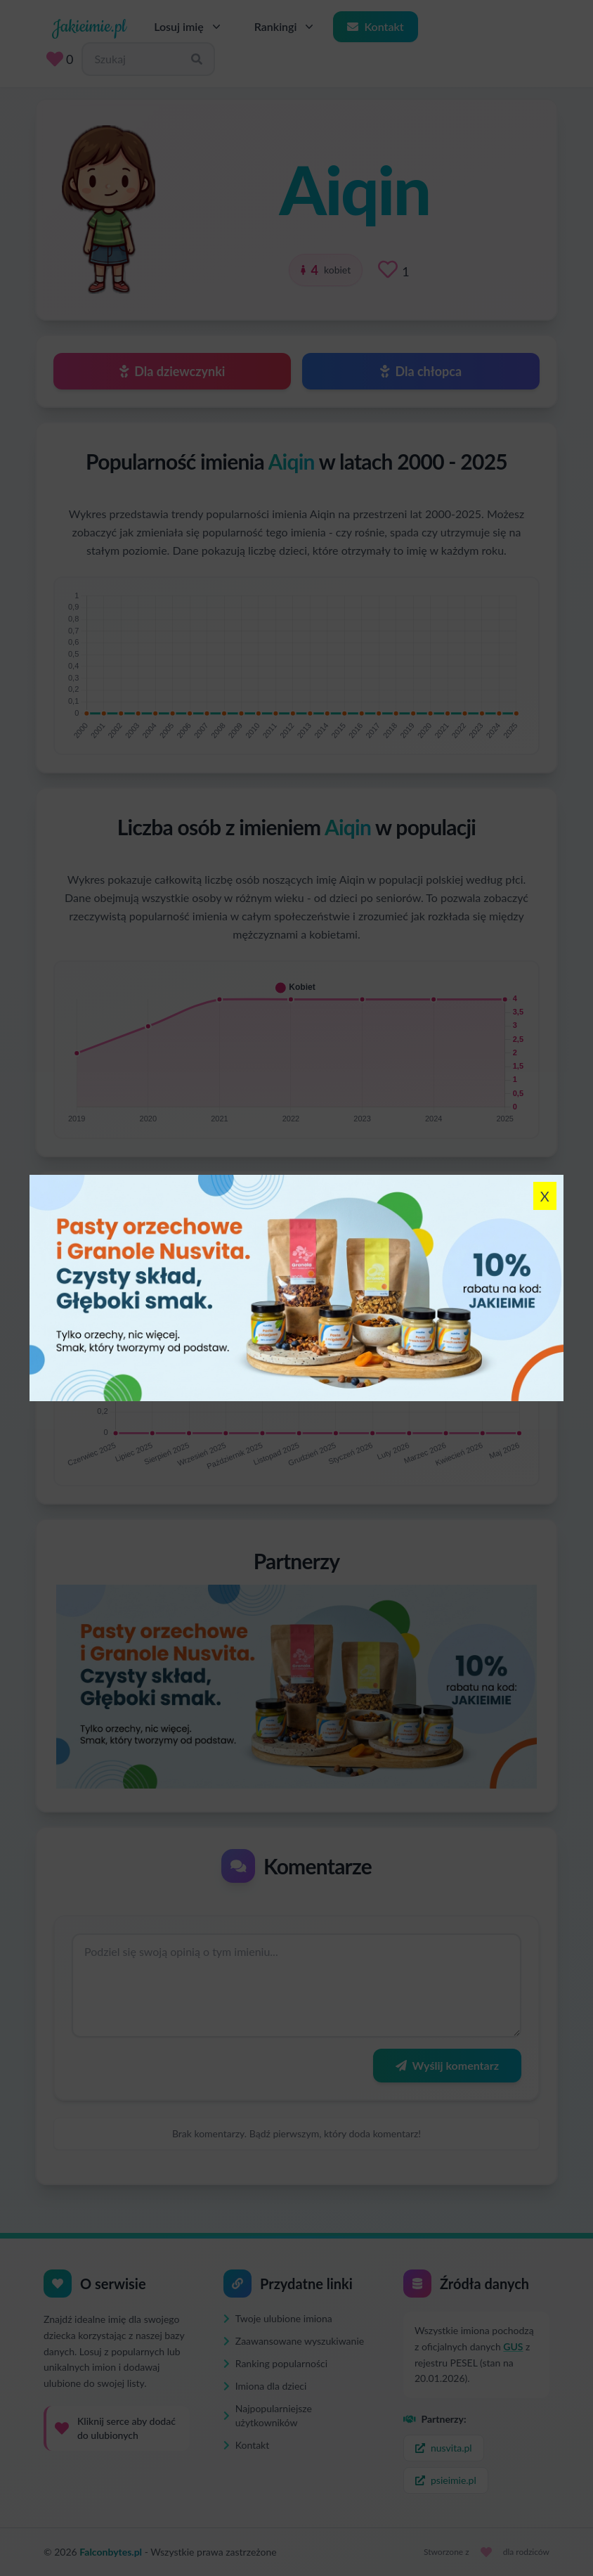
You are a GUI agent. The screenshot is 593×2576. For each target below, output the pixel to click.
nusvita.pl (443, 2448)
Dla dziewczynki (172, 371)
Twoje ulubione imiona (277, 2318)
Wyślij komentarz (447, 2065)
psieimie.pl (445, 2480)
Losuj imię (188, 27)
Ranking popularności (275, 2363)
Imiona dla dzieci (264, 2386)
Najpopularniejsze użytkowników (267, 2415)
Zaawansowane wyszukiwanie (293, 2341)
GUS (513, 2346)
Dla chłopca (421, 371)
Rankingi (285, 27)
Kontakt (375, 26)
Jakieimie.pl (89, 27)
